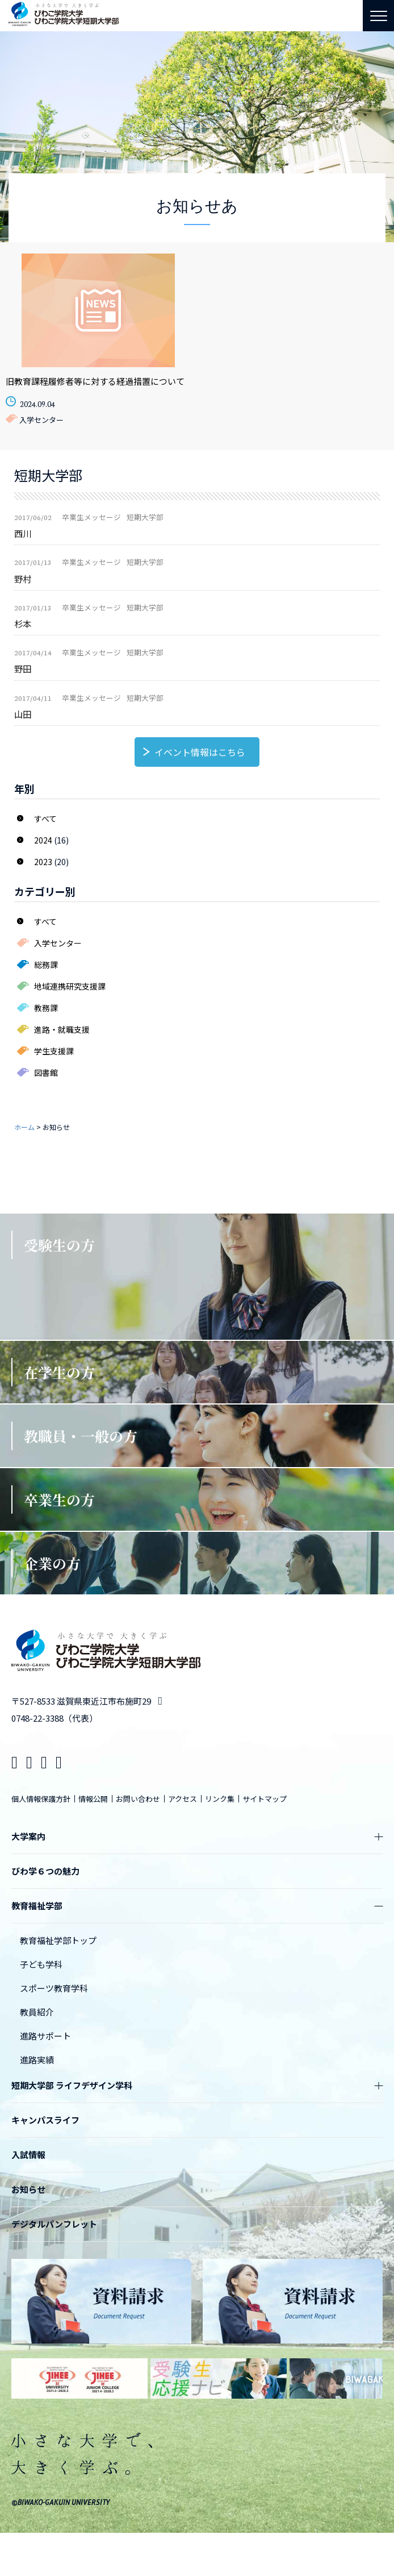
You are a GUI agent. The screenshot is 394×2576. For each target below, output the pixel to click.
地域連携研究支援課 (70, 986)
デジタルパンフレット (54, 2224)
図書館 (46, 1072)
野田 (22, 668)
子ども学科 (41, 1964)
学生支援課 (54, 1051)
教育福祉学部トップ (58, 1940)
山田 (22, 714)
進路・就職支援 (62, 1029)
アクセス (182, 1798)
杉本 (22, 623)
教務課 (46, 1007)
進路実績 (37, 2060)
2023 (43, 861)
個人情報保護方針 (40, 1798)
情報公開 (93, 1798)
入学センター (58, 943)
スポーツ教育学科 (54, 1988)
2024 (43, 840)
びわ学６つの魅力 (45, 1871)
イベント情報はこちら (199, 752)
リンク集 (219, 1798)
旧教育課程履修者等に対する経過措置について (95, 381)
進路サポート (45, 2036)
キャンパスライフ (45, 2120)
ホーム (24, 1127)
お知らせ (28, 2189)
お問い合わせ (138, 1798)
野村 (22, 578)
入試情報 (28, 2154)
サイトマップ (264, 1798)
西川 (22, 533)
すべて (45, 818)
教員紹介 (37, 2012)
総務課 (46, 964)
